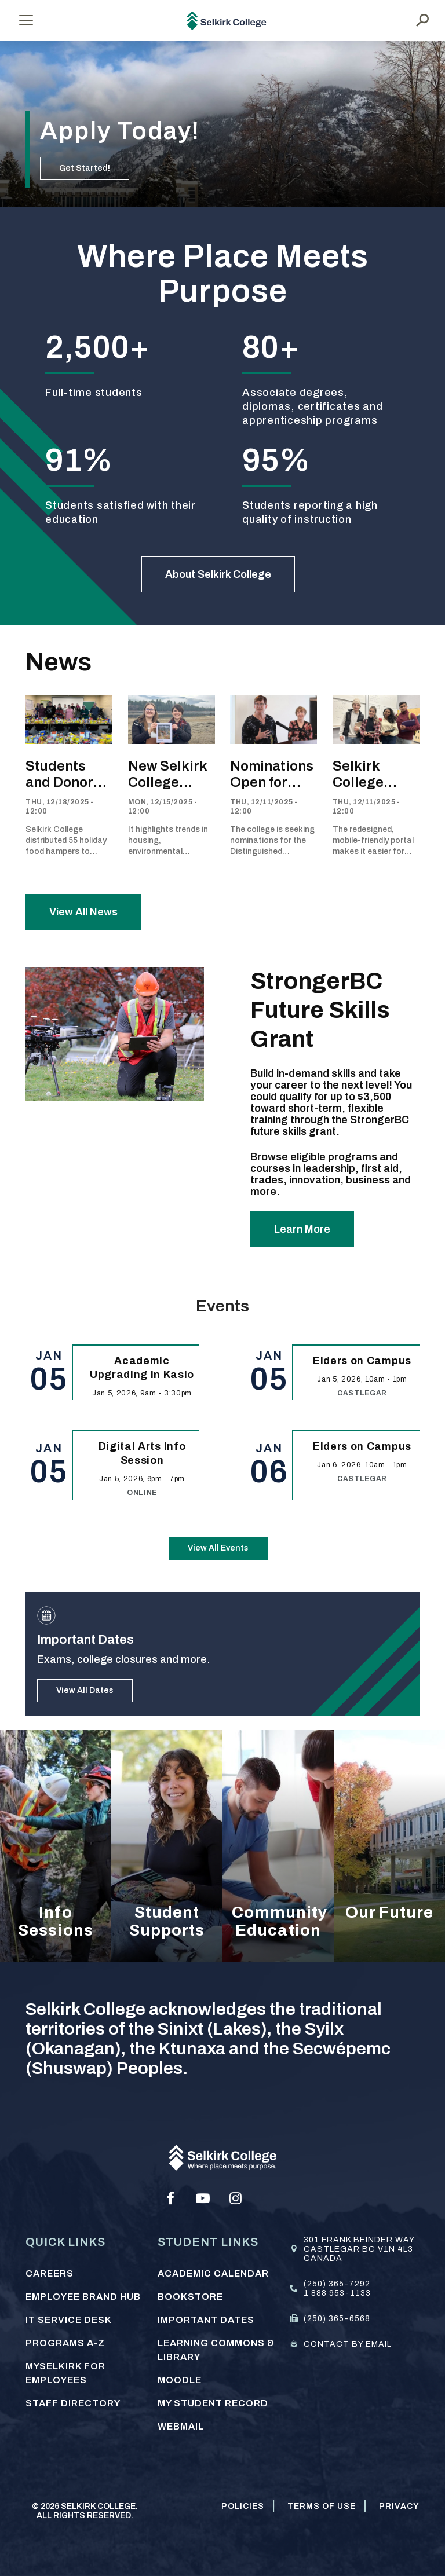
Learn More (302, 1229)
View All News (83, 912)
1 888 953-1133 (337, 2293)
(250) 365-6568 (337, 2318)
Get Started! (84, 168)
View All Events (218, 1548)
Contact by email (348, 2344)
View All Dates (85, 1690)
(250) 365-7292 (337, 2284)
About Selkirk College (218, 574)
